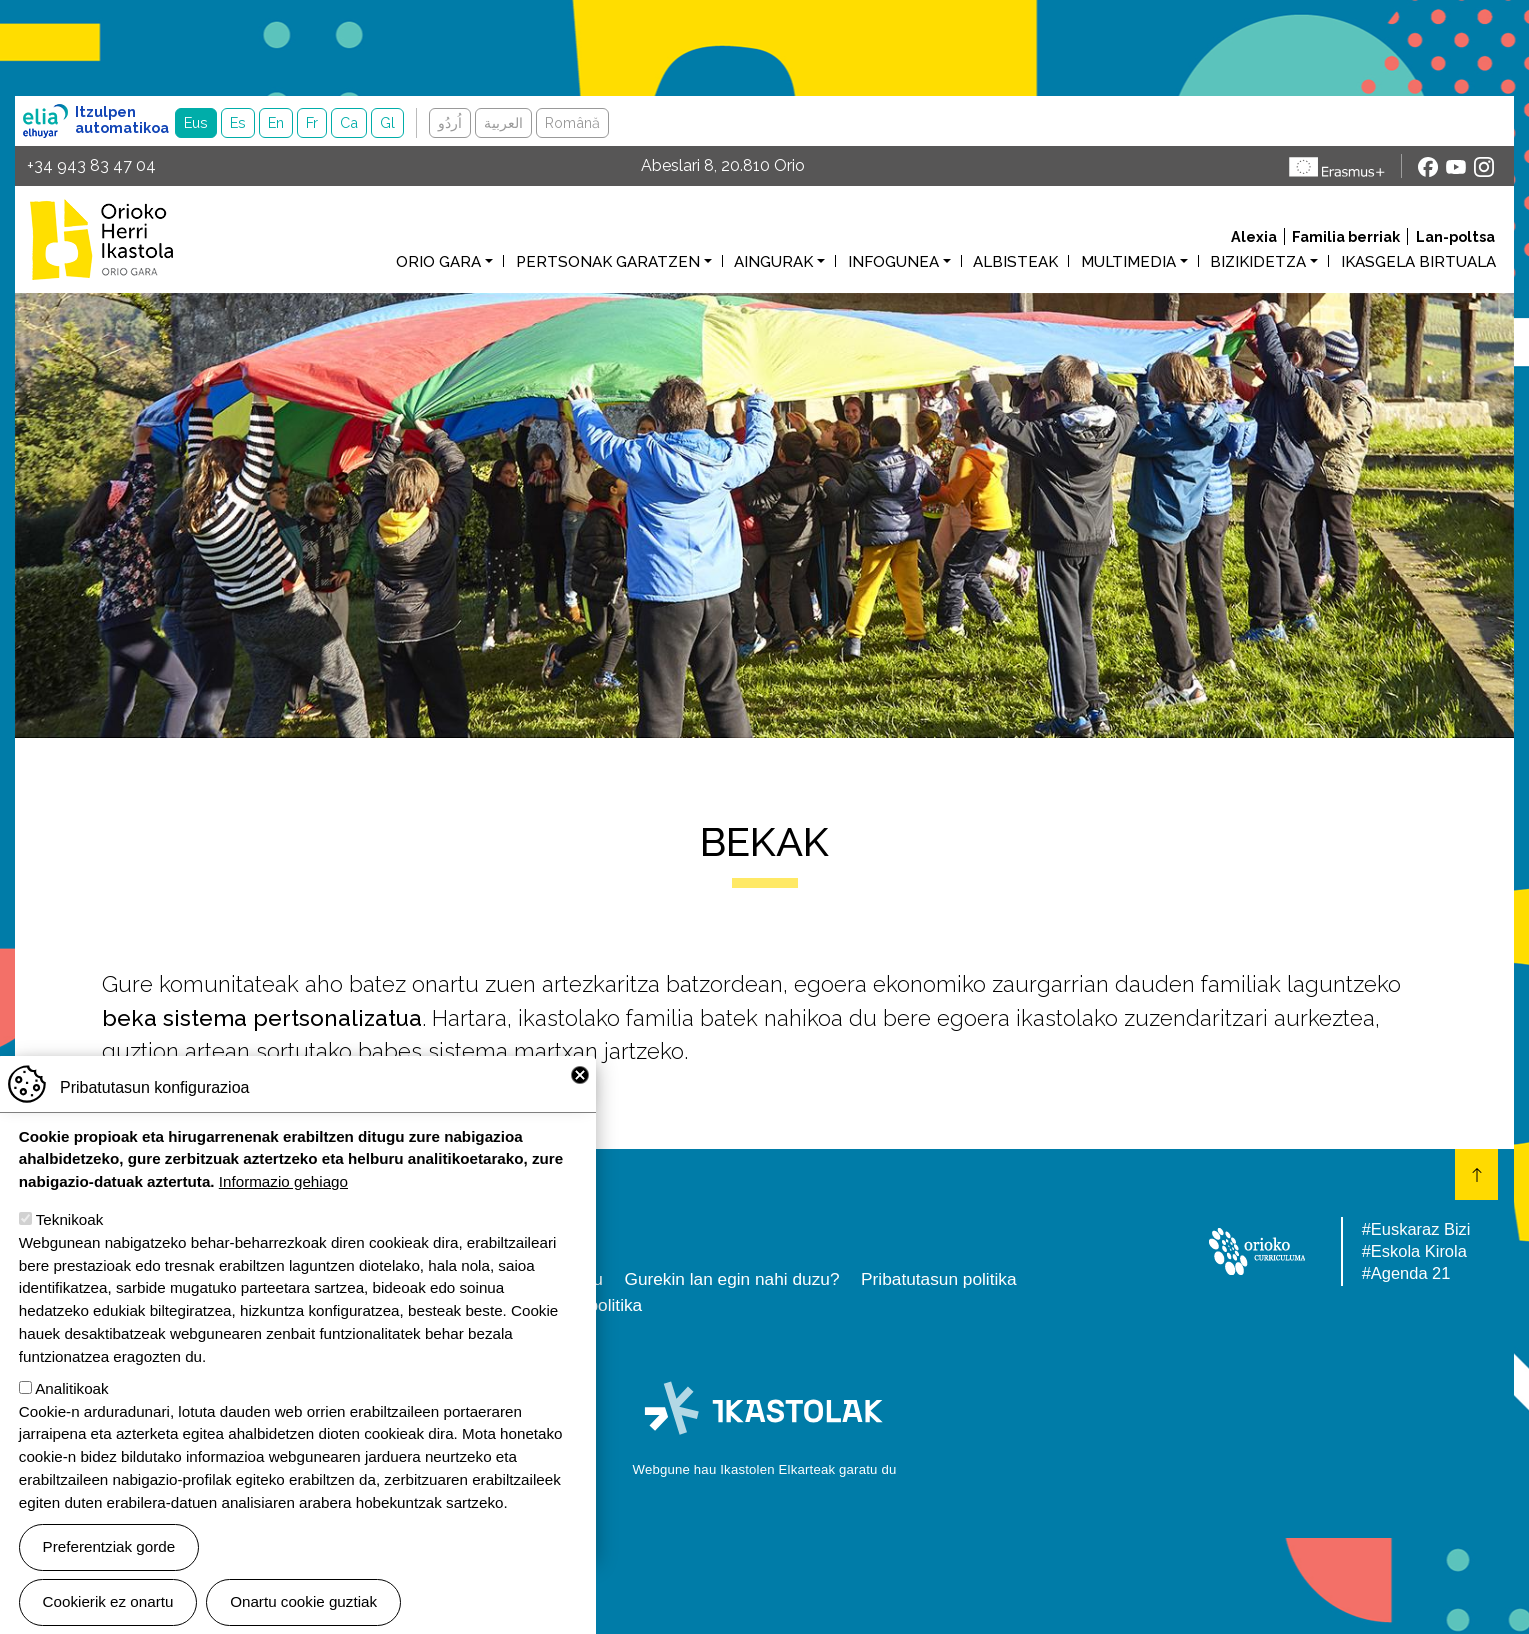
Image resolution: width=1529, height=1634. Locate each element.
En (276, 122)
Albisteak (1015, 262)
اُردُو (450, 122)
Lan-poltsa (1455, 236)
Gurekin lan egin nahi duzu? (731, 1279)
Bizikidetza (1258, 262)
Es (238, 122)
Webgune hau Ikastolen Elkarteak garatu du (765, 1469)
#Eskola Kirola (1414, 1251)
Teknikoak (70, 1245)
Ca (349, 122)
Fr (312, 122)
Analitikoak (71, 1413)
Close (580, 1100)
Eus (196, 122)
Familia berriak (1346, 236)
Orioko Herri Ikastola (101, 239)
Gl (387, 122)
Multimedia (1128, 262)
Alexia (1254, 236)
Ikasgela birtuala (1418, 262)
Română (572, 122)
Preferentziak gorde (109, 1572)
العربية (503, 122)
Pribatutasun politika (938, 1279)
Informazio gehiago (283, 1207)
